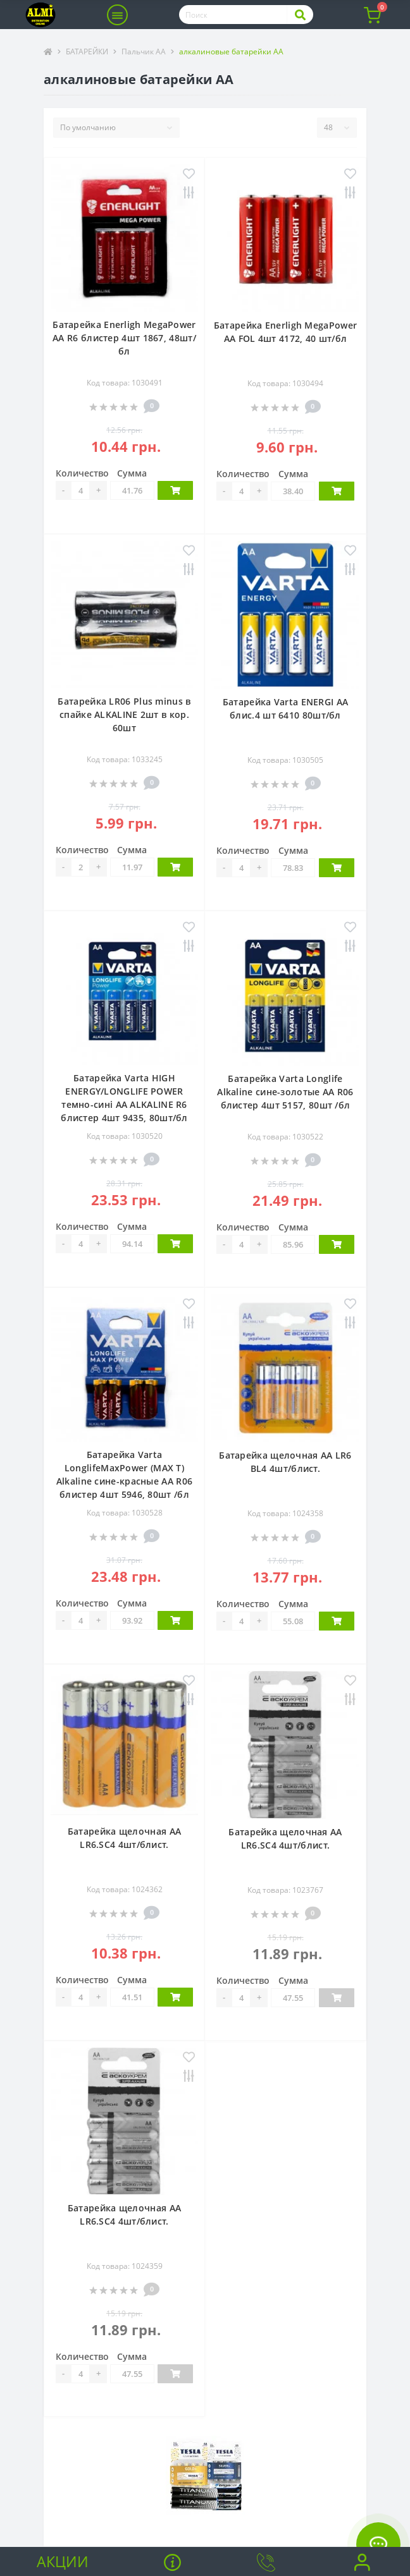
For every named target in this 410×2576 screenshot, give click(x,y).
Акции (63, 2561)
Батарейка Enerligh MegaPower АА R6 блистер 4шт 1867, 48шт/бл (124, 338)
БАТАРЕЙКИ (87, 51)
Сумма (132, 473)
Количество (82, 473)
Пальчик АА (143, 51)
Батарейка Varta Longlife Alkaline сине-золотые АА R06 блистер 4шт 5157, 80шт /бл (285, 1091)
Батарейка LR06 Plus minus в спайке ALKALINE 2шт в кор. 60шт (124, 714)
